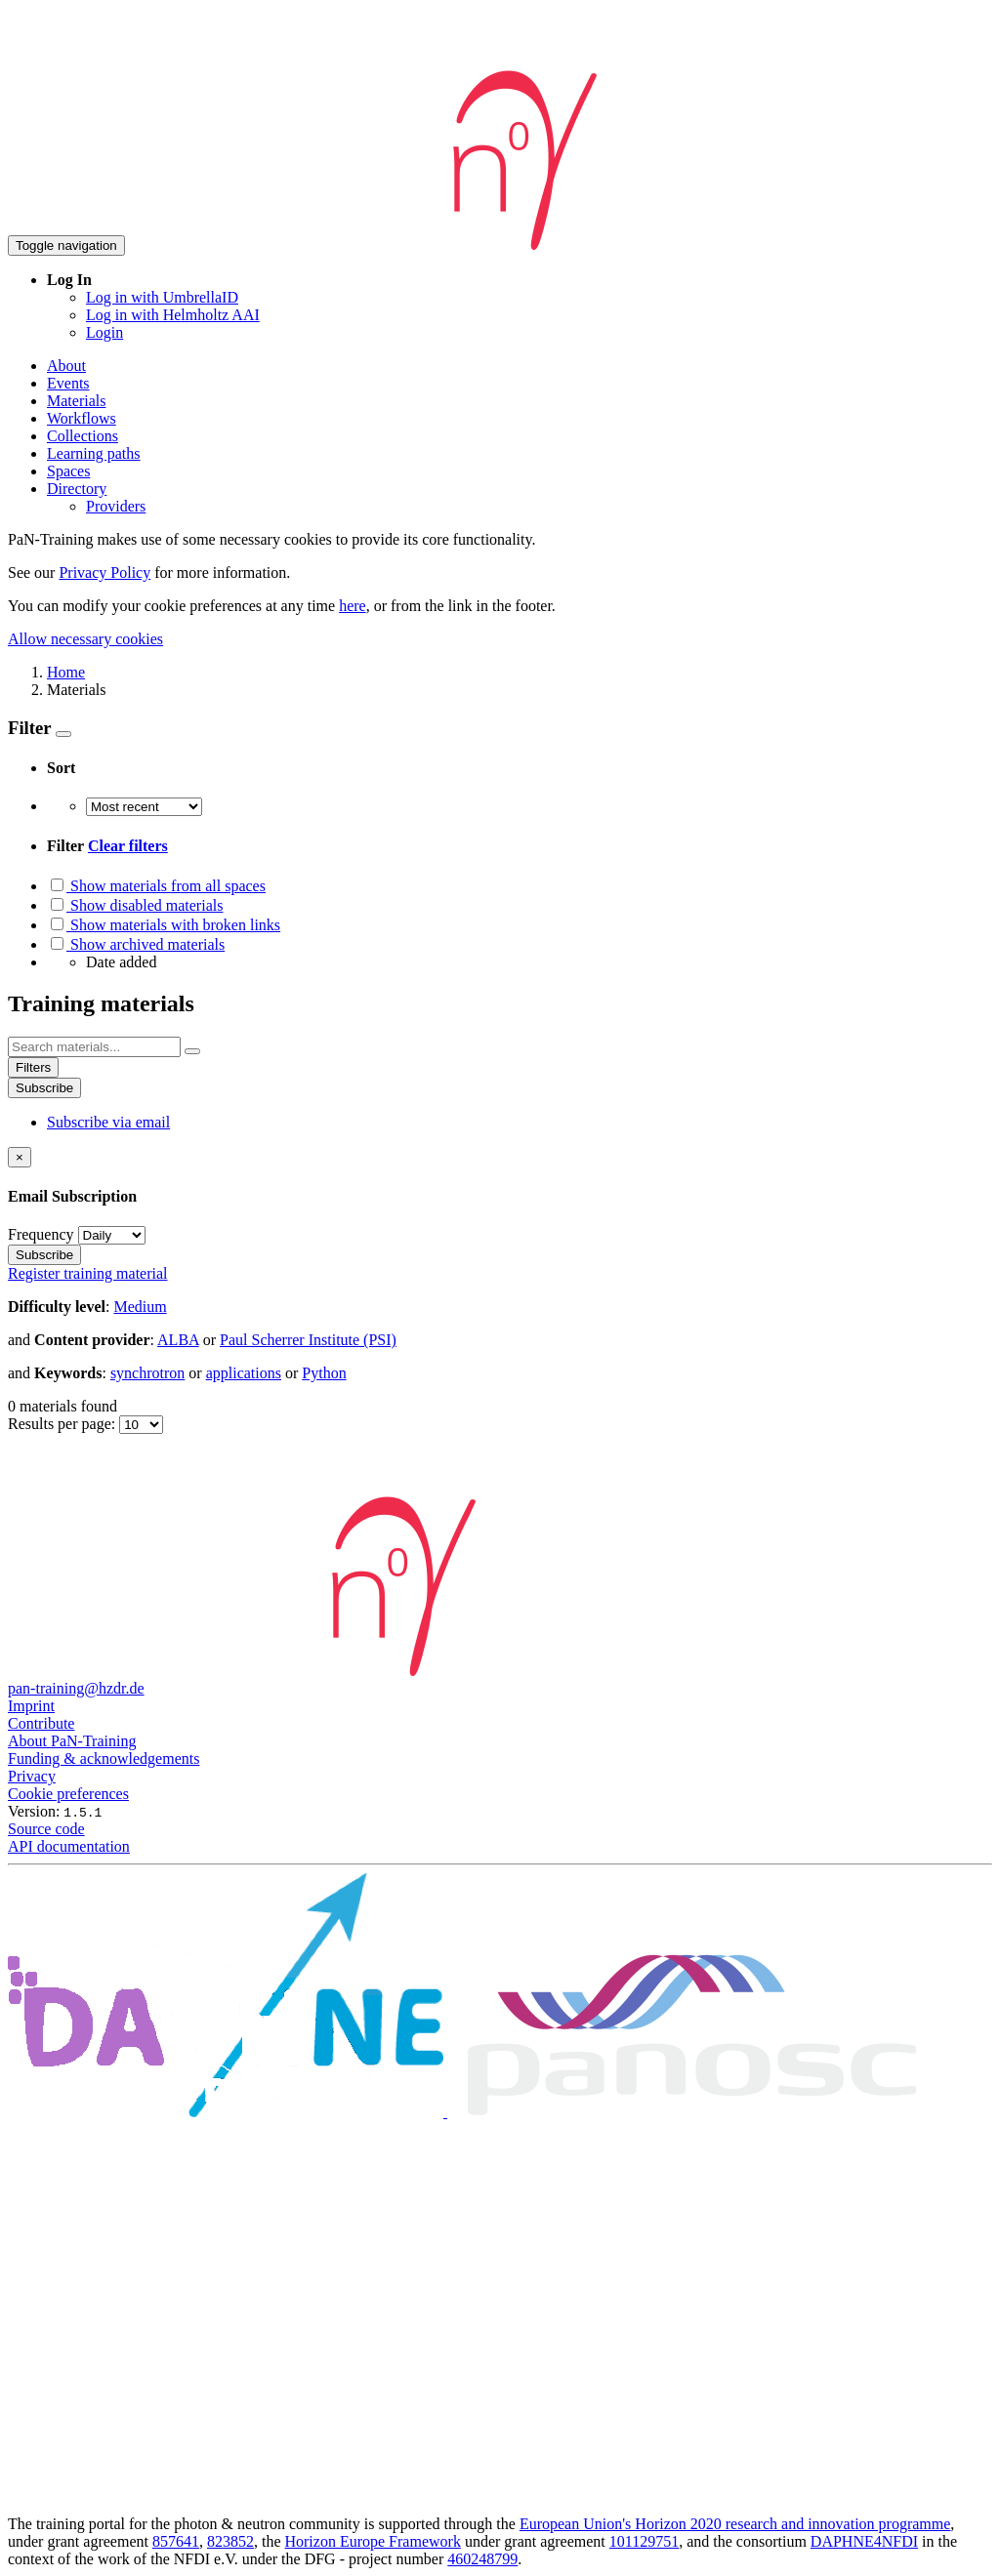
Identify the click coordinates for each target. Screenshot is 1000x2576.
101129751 (644, 2541)
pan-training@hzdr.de (76, 1688)
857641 (175, 2541)
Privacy (32, 1776)
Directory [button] (76, 488)
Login (104, 332)
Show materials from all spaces (156, 886)
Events (68, 383)
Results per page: (63, 1423)
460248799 (482, 2559)
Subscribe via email (108, 1122)
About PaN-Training (72, 1741)
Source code (46, 1828)
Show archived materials (136, 944)
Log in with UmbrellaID (162, 297)
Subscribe (44, 1088)
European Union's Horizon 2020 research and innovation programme (735, 2523)
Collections (82, 436)
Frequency (41, 1234)
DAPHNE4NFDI (864, 2541)
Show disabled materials (135, 905)
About (66, 365)
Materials (76, 400)
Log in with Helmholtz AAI (173, 315)
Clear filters (128, 846)
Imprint (31, 1705)
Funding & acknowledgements (103, 1758)
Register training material (88, 1273)
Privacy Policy (104, 572)
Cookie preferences (68, 1793)
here (352, 605)
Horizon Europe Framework (372, 2541)
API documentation (69, 1846)
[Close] (19, 1157)
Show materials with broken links (163, 925)
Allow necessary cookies (85, 639)
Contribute (41, 1723)
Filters (33, 1067)
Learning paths (94, 453)
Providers (116, 506)
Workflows (81, 418)
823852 (230, 2541)
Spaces (68, 471)
